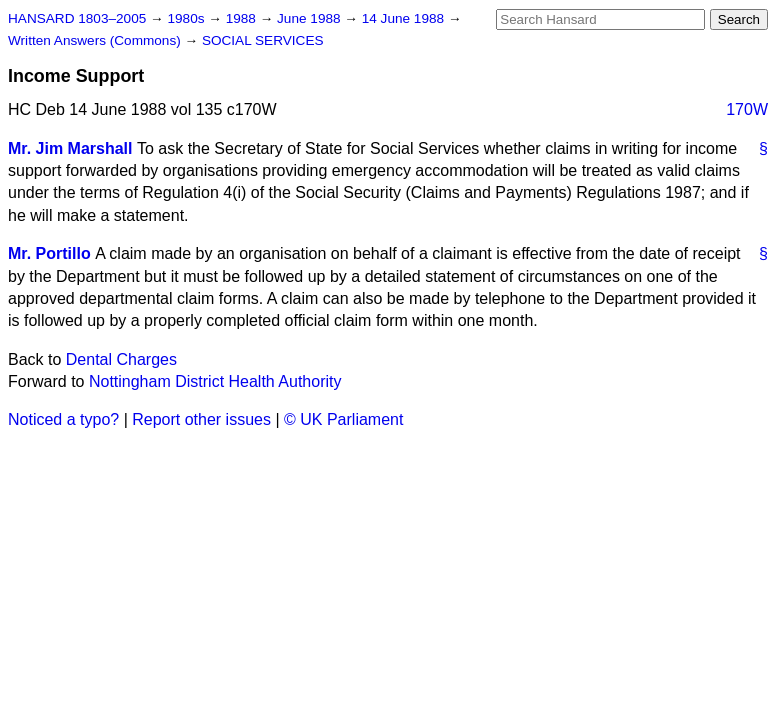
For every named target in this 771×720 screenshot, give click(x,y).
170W (747, 109)
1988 (243, 18)
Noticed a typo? (63, 419)
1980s (187, 18)
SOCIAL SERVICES (263, 40)
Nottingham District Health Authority (215, 381)
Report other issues (201, 419)
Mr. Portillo (49, 253)
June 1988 (310, 18)
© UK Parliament (343, 419)
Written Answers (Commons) (96, 40)
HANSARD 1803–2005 (77, 18)
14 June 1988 (405, 18)
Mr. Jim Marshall (70, 148)
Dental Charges (121, 359)
